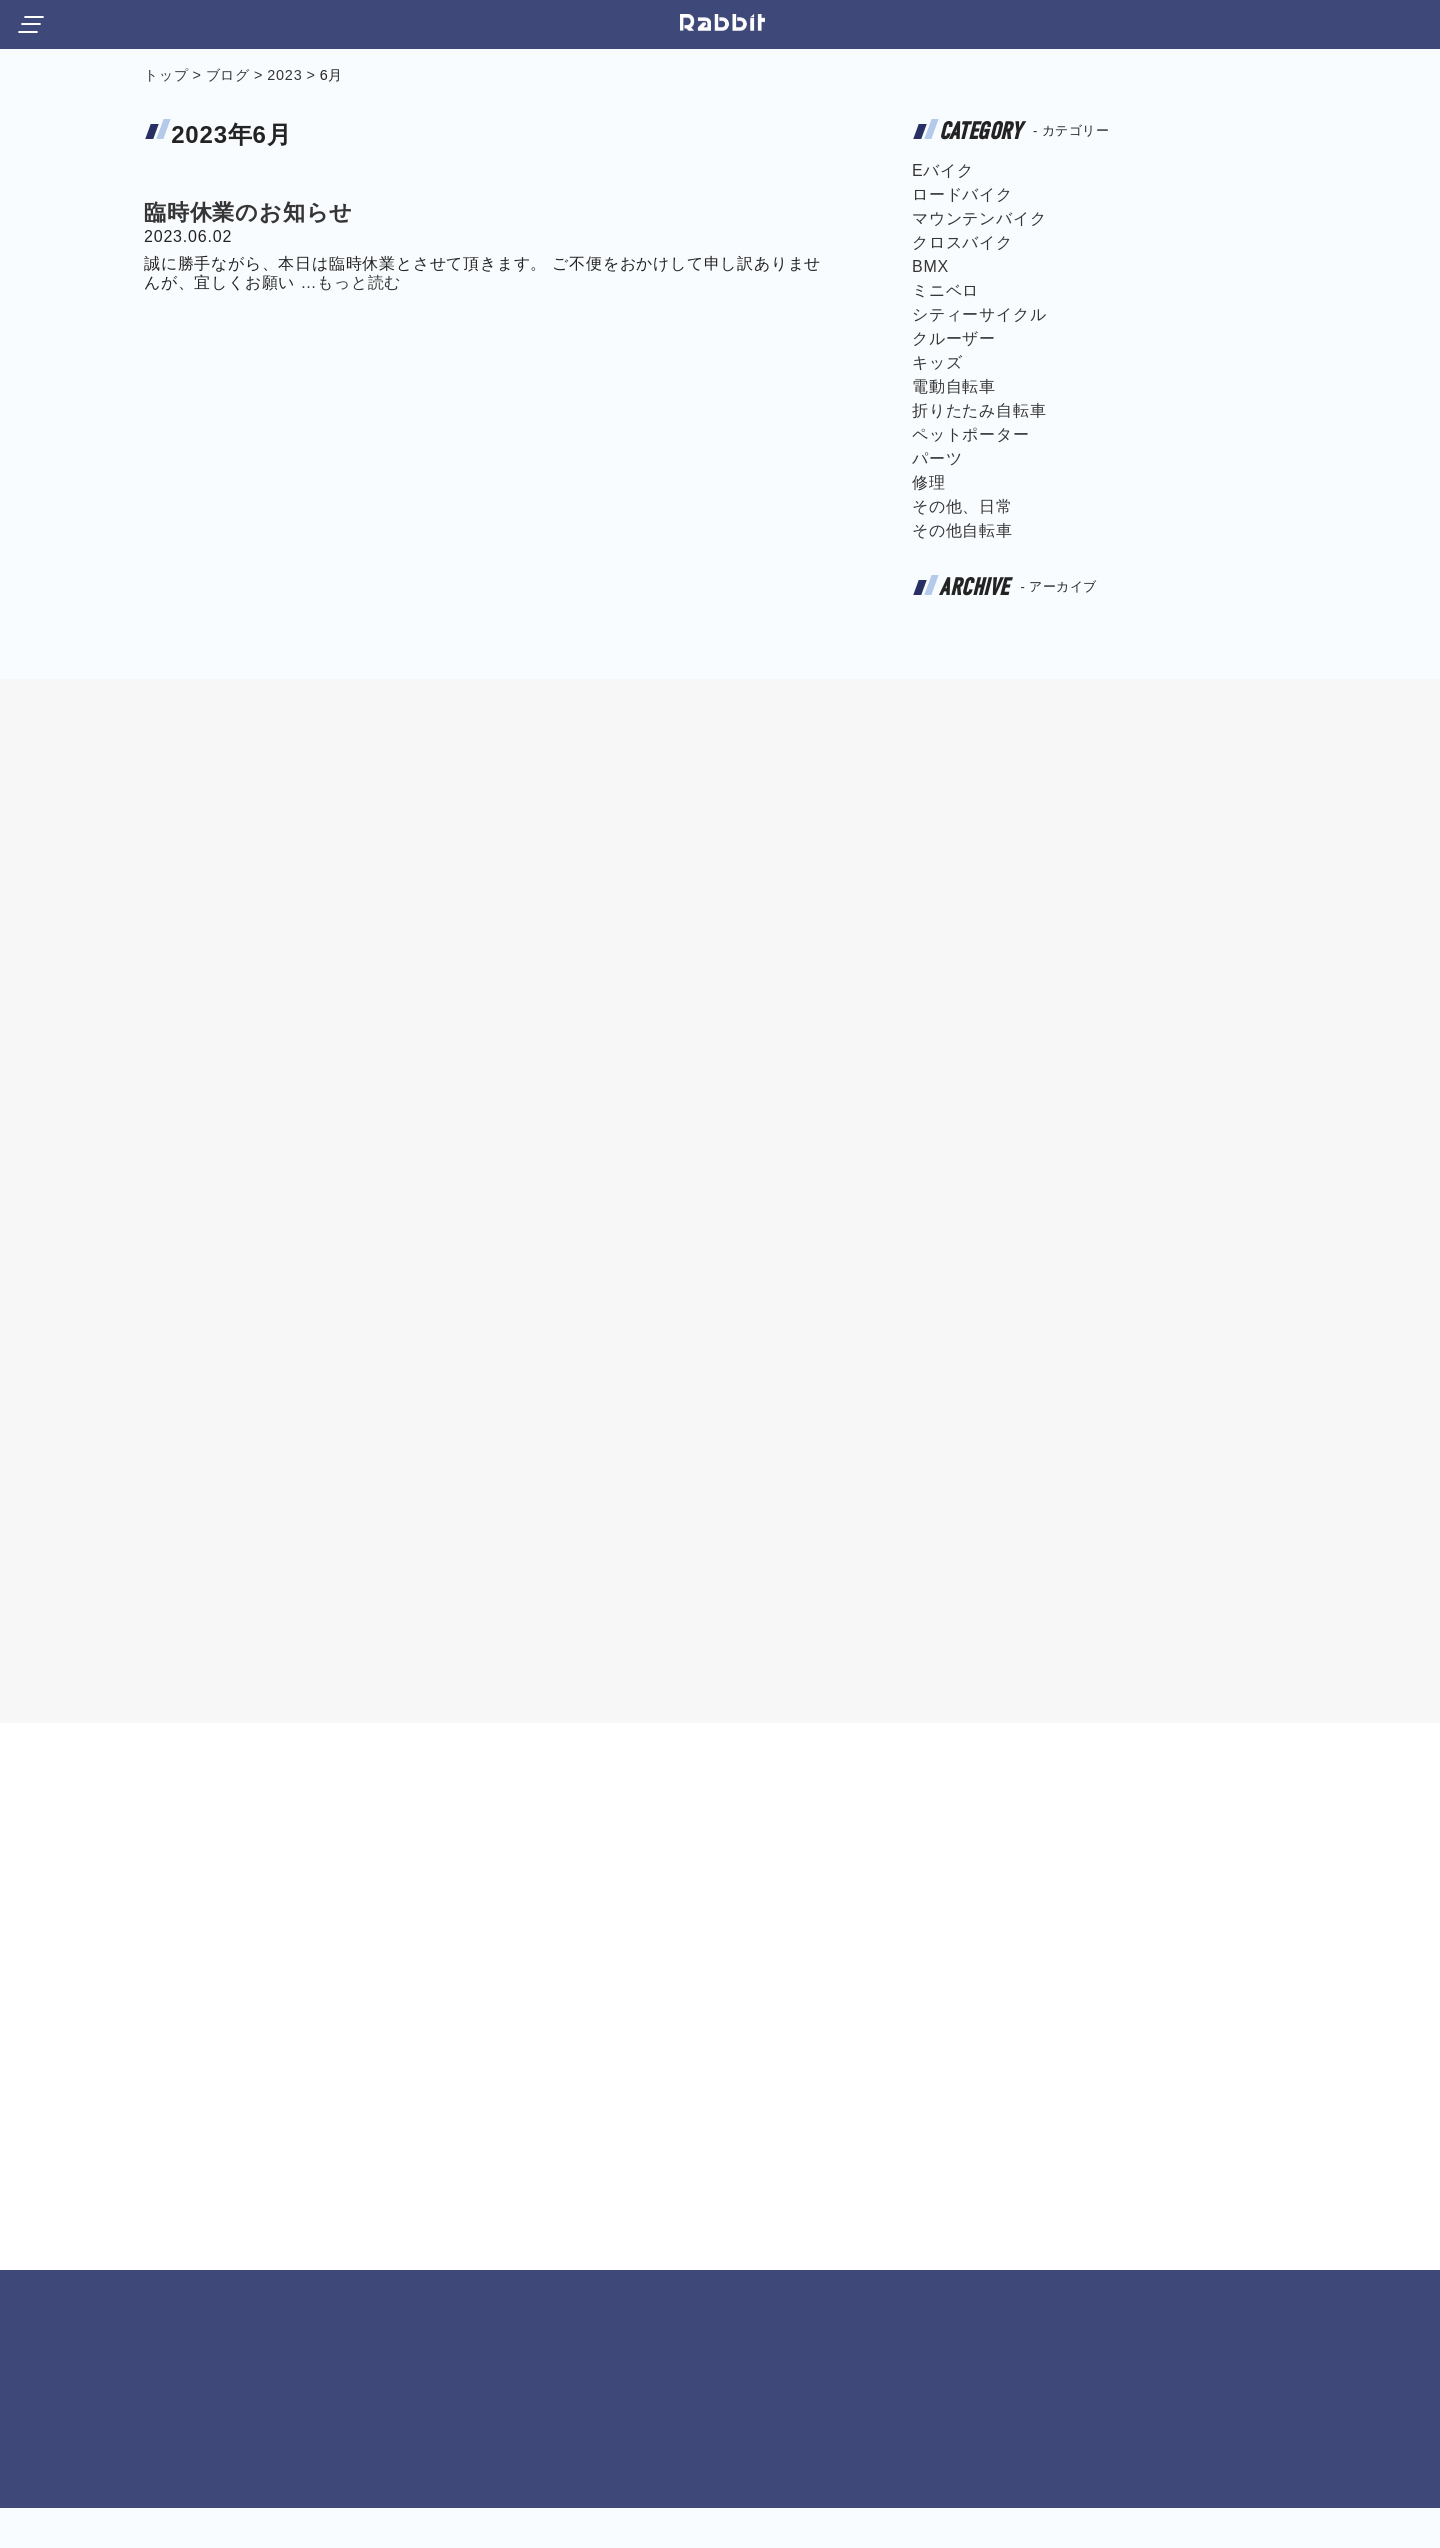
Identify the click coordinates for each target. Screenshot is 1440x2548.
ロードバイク (962, 194)
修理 (929, 482)
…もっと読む (350, 282)
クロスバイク (962, 242)
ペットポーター (971, 434)
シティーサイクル (979, 314)
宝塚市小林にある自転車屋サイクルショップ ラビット (724, 22)
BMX (930, 266)
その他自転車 (962, 530)
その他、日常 (962, 506)
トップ (166, 75)
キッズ (937, 362)
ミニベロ (945, 290)
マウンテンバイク (979, 218)
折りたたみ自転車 (979, 410)
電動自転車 (954, 386)
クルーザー (954, 338)
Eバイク (943, 170)
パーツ (937, 458)
